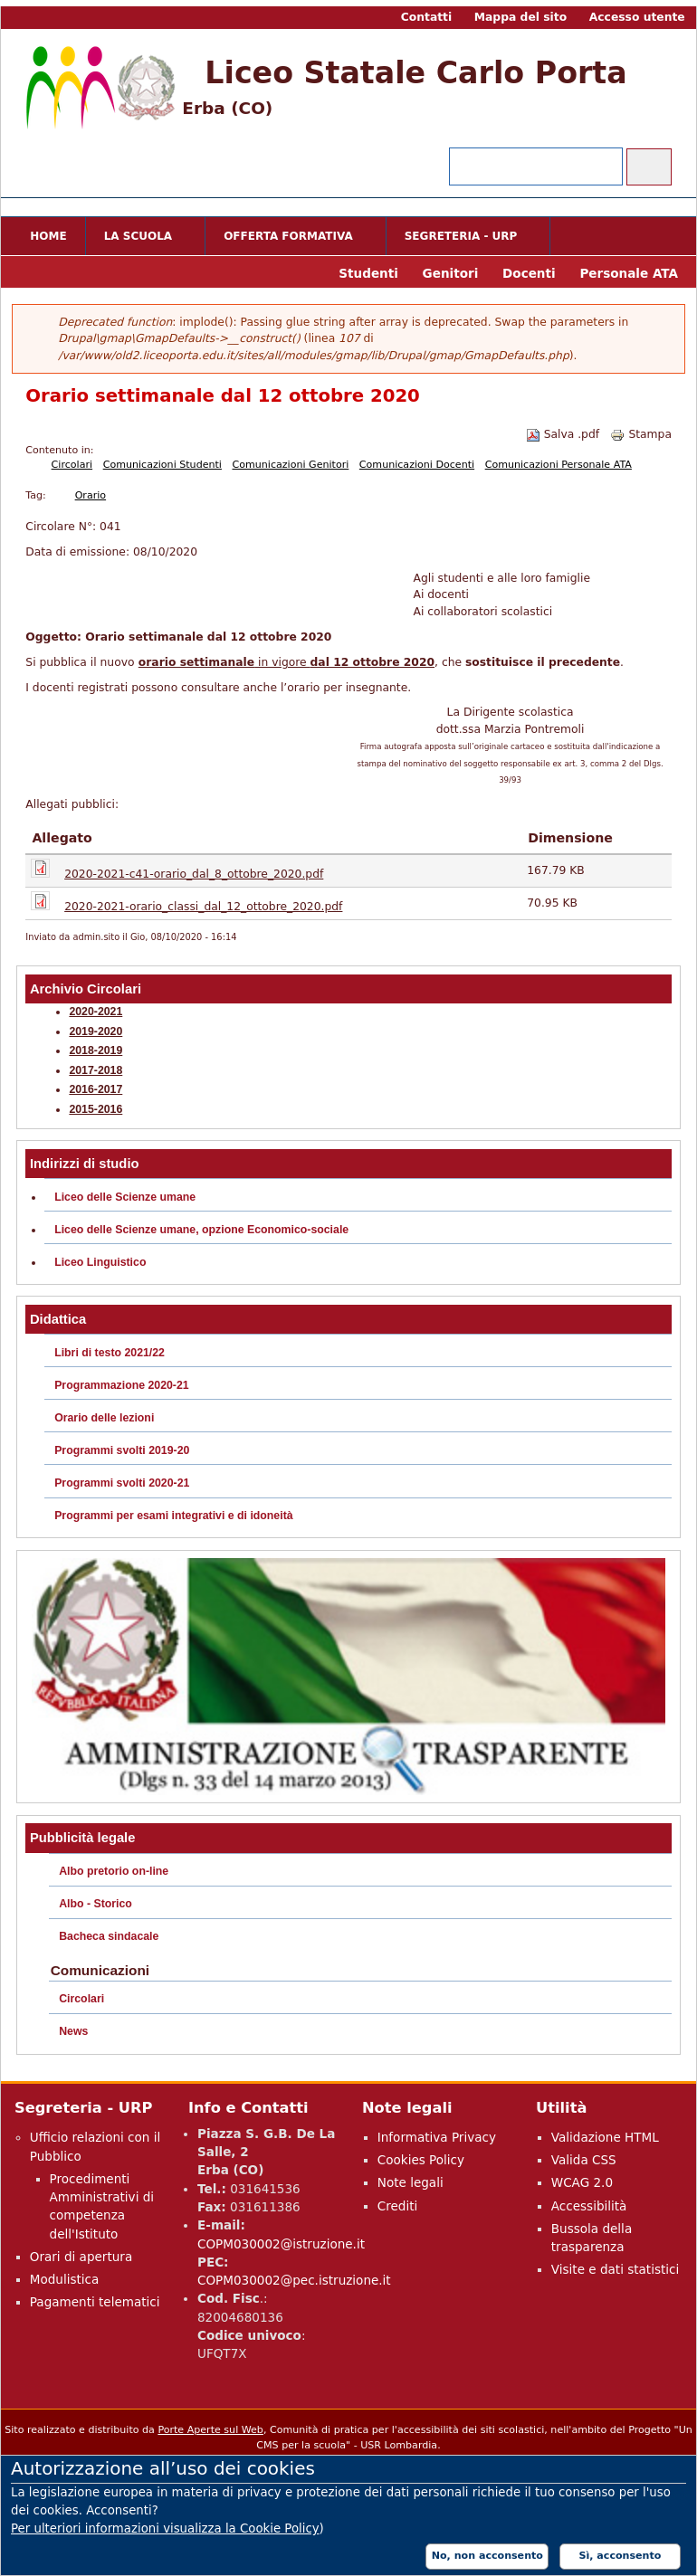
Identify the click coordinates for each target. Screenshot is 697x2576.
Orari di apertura (81, 2256)
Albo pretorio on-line (113, 1871)
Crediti (397, 2206)
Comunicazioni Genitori (290, 465)
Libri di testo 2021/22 (109, 1352)
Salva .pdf (562, 434)
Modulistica (65, 2279)
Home (48, 236)
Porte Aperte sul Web (210, 2430)
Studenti (368, 273)
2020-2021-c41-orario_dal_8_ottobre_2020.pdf (193, 874)
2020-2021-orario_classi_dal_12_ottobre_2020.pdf (203, 906)
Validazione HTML (605, 2137)
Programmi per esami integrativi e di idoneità (173, 1515)
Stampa (641, 434)
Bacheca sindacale (108, 1936)
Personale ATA (628, 273)
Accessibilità (589, 2206)
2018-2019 (95, 1050)
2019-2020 (95, 1031)
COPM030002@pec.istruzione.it (294, 2280)
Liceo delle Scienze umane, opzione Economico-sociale (201, 1229)
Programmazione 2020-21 (121, 1385)
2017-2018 (95, 1070)
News (73, 2031)
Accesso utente (637, 17)
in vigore (344, 662)
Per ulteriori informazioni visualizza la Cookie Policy (165, 2528)
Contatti (426, 17)
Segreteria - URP (464, 237)
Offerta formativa (291, 237)
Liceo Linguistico (100, 1262)
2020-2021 (95, 1011)
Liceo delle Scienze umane (125, 1197)
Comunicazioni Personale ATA (558, 465)
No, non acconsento (487, 2556)
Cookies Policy (420, 2160)
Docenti (529, 273)
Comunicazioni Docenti (416, 465)
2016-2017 (95, 1089)
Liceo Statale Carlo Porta (415, 72)
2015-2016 (95, 1109)
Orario (90, 495)
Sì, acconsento (620, 2556)
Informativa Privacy (436, 2137)
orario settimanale (196, 662)
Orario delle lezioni (104, 1418)
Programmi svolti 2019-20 (121, 1450)
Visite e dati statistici (615, 2269)
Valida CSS (583, 2160)
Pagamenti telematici (95, 2302)
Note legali (410, 2182)
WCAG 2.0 (582, 2182)
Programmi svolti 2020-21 (121, 1483)
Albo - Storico (95, 1903)
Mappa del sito (520, 17)
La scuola (141, 237)
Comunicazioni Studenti (162, 465)
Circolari (72, 465)
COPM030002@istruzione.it (281, 2244)
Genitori (451, 273)
